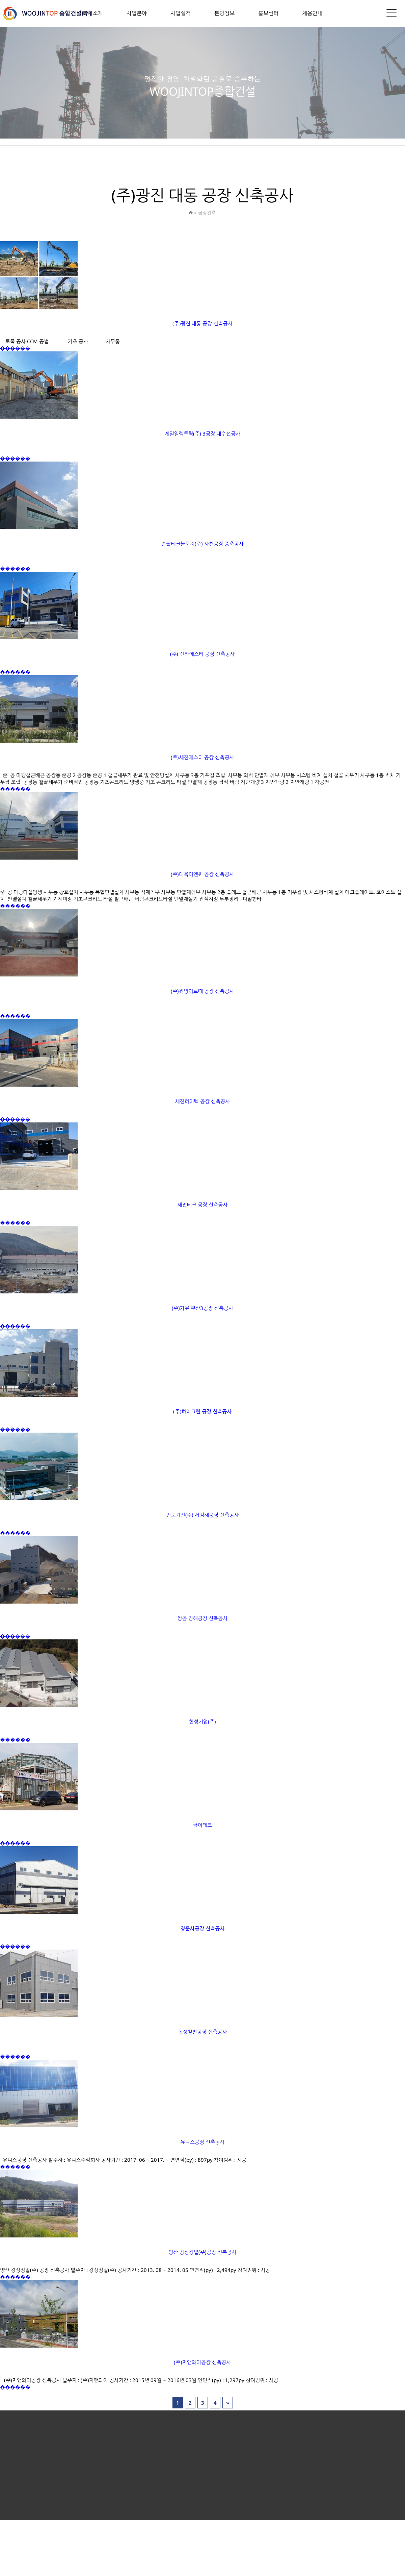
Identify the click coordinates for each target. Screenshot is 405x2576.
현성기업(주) (202, 1721)
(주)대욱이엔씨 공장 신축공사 (202, 874)
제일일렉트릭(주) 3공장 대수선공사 (202, 433)
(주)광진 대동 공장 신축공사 (202, 323)
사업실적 (180, 13)
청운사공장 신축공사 (203, 1928)
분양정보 (224, 13)
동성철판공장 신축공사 (202, 2031)
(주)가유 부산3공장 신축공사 (202, 1308)
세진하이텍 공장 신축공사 (202, 1101)
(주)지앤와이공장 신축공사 (202, 2362)
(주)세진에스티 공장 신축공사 (202, 757)
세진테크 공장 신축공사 (202, 1204)
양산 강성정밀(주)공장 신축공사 (202, 2252)
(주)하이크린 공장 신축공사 (202, 1411)
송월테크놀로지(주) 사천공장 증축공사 (202, 543)
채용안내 (312, 13)
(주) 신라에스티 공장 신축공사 (202, 653)
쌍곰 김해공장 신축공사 (202, 1618)
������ (15, 348)
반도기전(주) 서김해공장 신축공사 (202, 1514)
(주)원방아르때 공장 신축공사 (202, 991)
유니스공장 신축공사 (203, 2141)
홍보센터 (268, 13)
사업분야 (137, 13)
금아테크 (202, 1825)
